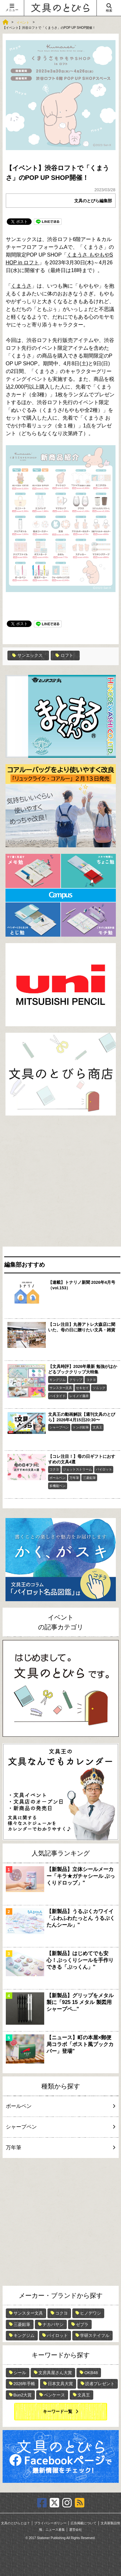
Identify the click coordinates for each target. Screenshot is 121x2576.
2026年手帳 (24, 2383)
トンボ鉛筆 (81, 1427)
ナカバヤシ (53, 2324)
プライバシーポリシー (50, 2523)
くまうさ (21, 286)
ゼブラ (82, 2324)
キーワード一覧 (57, 2411)
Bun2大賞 (23, 2395)
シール (20, 2372)
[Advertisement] (60, 1182)
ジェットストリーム (77, 1469)
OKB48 (91, 2372)
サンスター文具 (60, 1388)
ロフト (64, 655)
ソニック (99, 1388)
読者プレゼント (100, 2383)
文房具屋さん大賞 (55, 2372)
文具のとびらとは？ (15, 2523)
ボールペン (57, 1478)
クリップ (75, 1380)
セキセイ (82, 1388)
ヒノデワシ (90, 2313)
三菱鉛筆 (89, 1478)
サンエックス (27, 655)
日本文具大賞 (60, 2383)
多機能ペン (57, 1486)
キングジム (57, 1380)
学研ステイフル (94, 2335)
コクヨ (91, 1380)
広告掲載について (83, 2523)
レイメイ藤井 (79, 1396)
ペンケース (54, 2395)
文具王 (97, 1427)
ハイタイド (57, 1396)
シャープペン (59, 1427)
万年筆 (74, 1478)
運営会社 (75, 2529)
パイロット (104, 1469)
